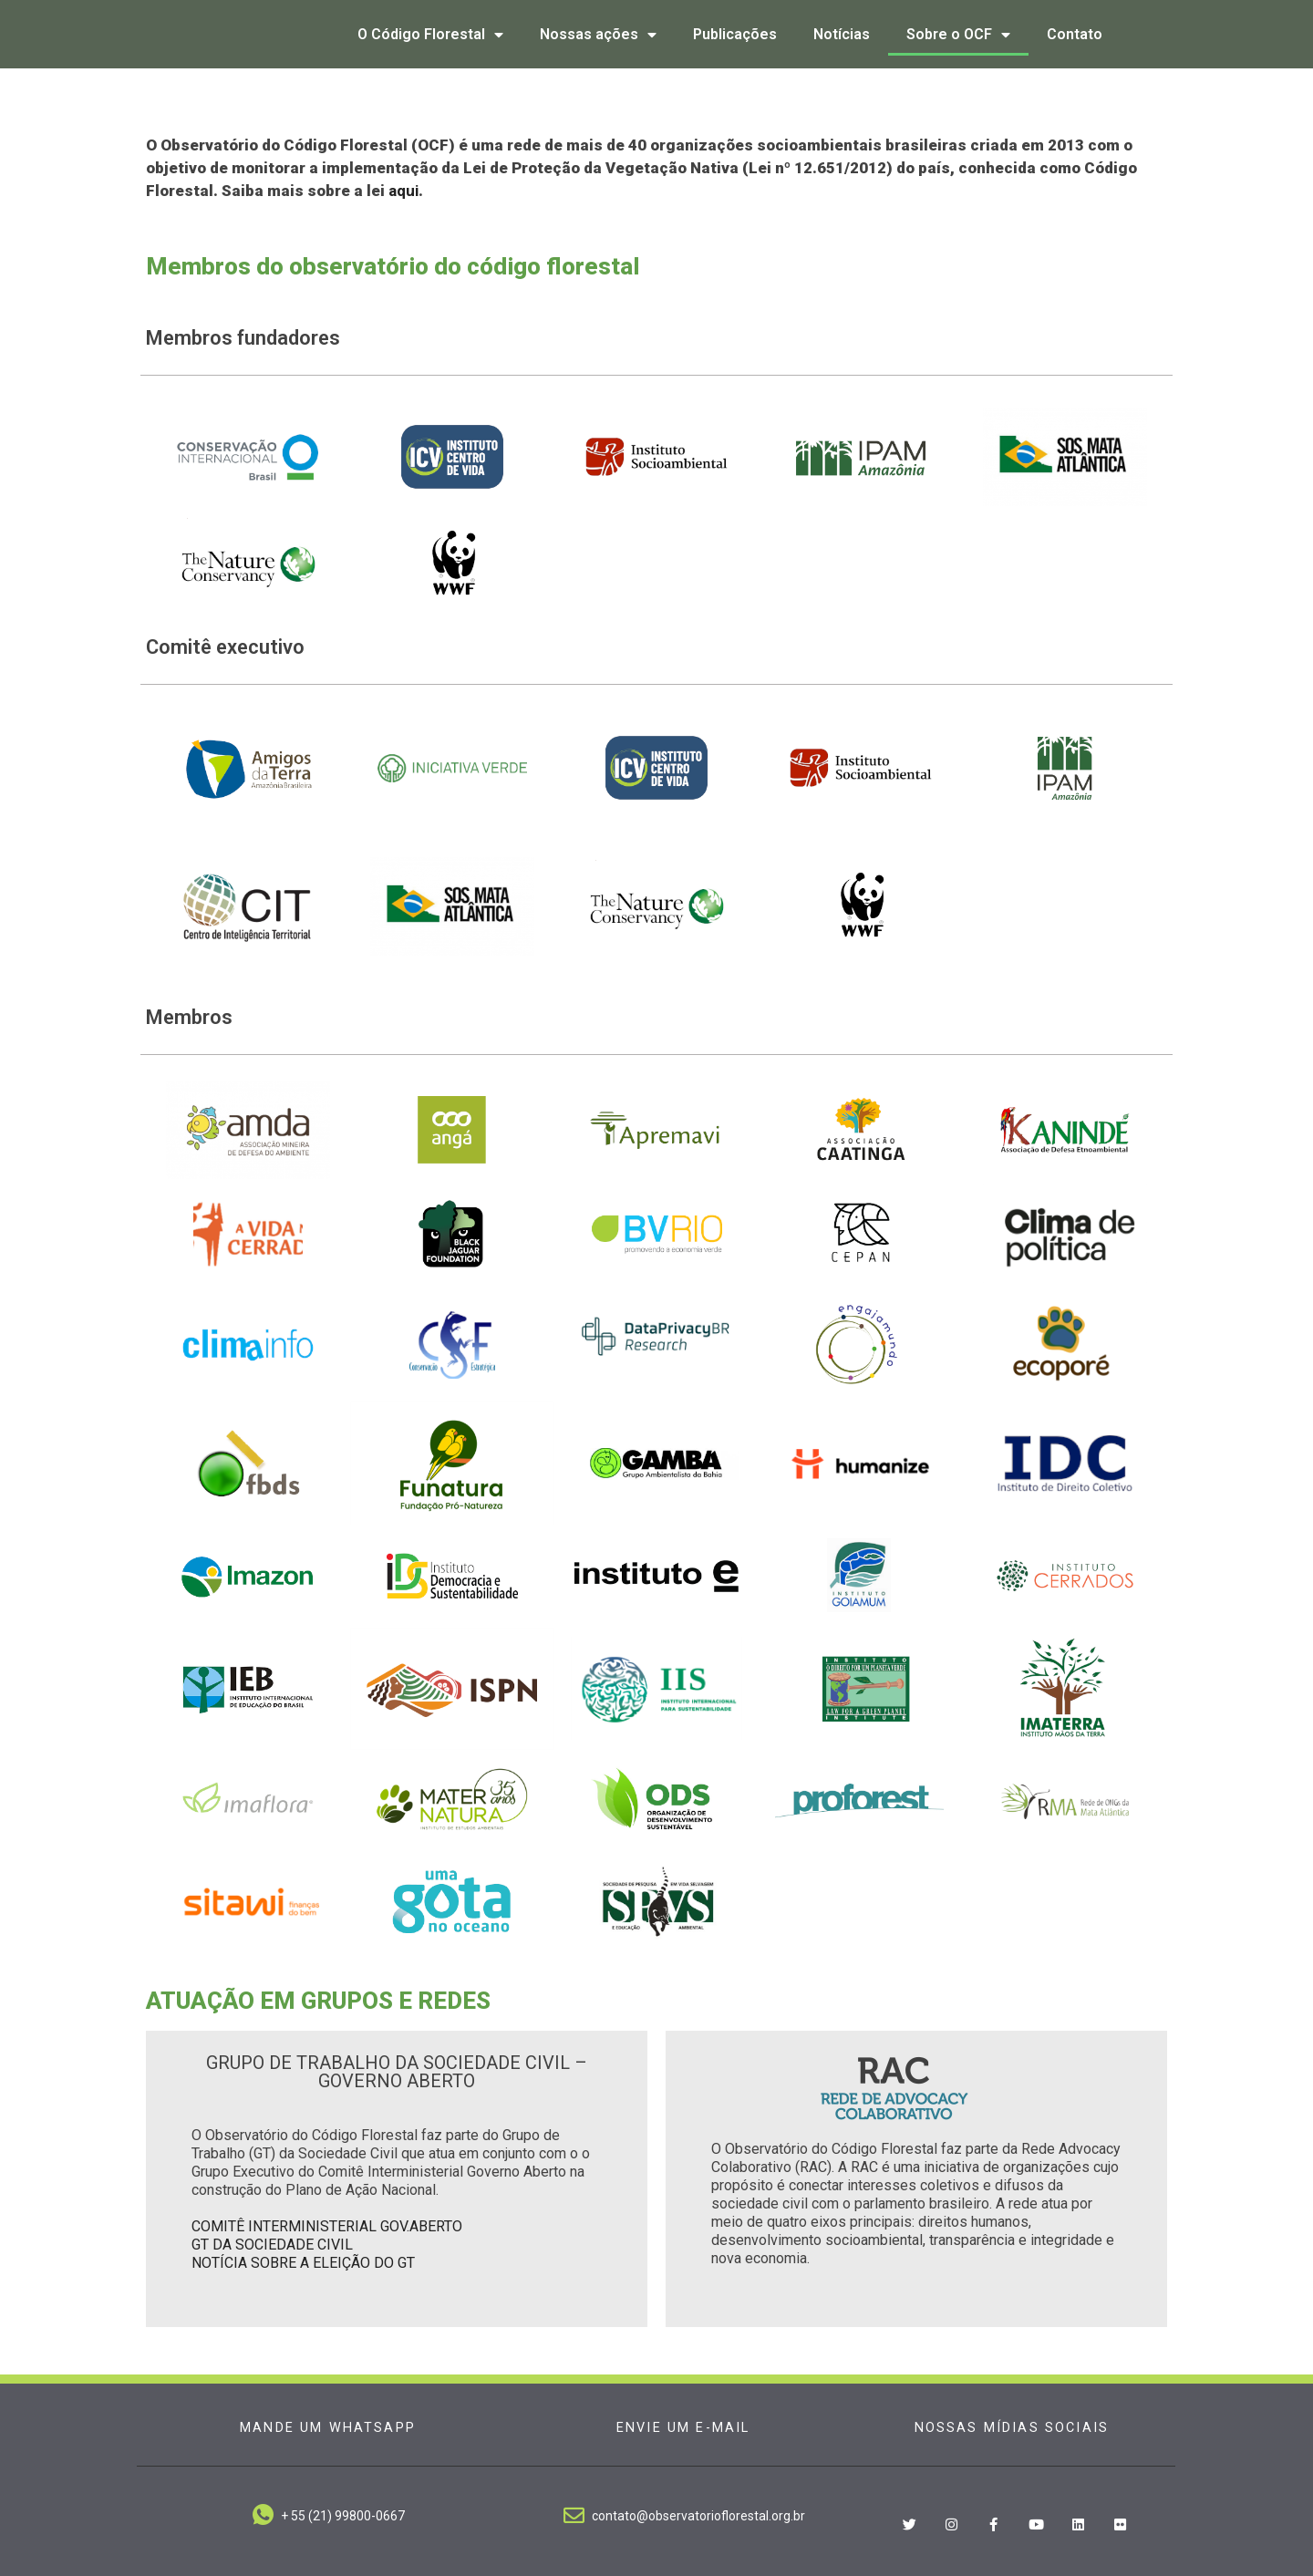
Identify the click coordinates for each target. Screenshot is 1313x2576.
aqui (403, 190)
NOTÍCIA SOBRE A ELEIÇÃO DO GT (303, 2262)
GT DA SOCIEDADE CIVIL (272, 2244)
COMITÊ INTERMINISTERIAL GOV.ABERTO (326, 2226)
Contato (1074, 34)
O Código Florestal (430, 34)
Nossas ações (598, 34)
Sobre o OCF (958, 34)
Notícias (841, 34)
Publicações (735, 34)
